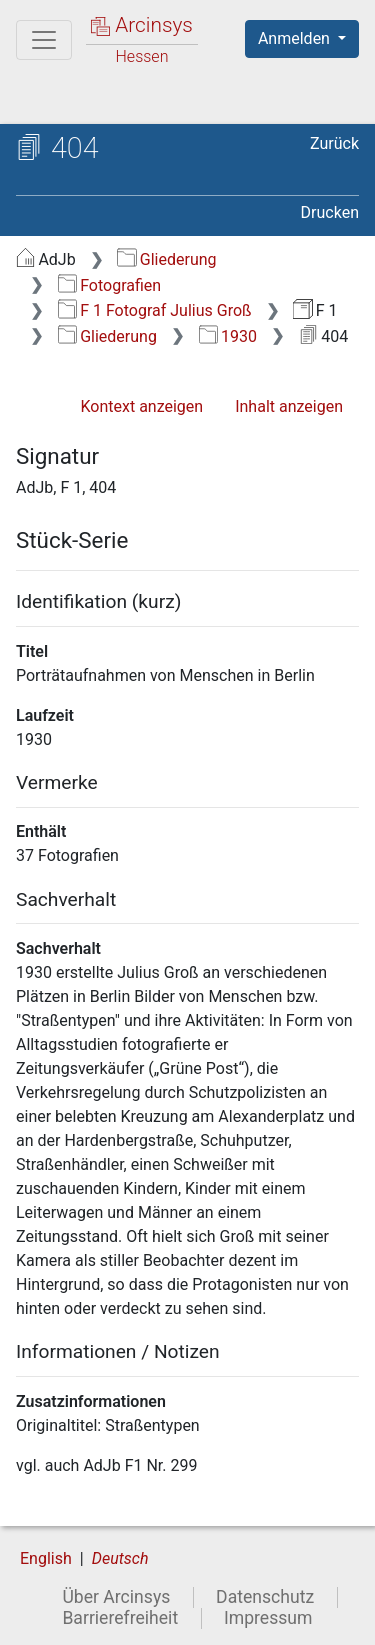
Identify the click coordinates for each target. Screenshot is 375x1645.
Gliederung (166, 259)
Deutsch (120, 1558)
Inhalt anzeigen (289, 406)
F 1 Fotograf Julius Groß (155, 310)
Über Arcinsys (116, 1597)
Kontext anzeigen (141, 406)
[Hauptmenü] (44, 40)
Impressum (268, 1618)
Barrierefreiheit (120, 1618)
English (46, 1558)
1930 (228, 336)
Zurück (334, 143)
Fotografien (109, 285)
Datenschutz (265, 1597)
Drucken (330, 212)
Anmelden (296, 38)
